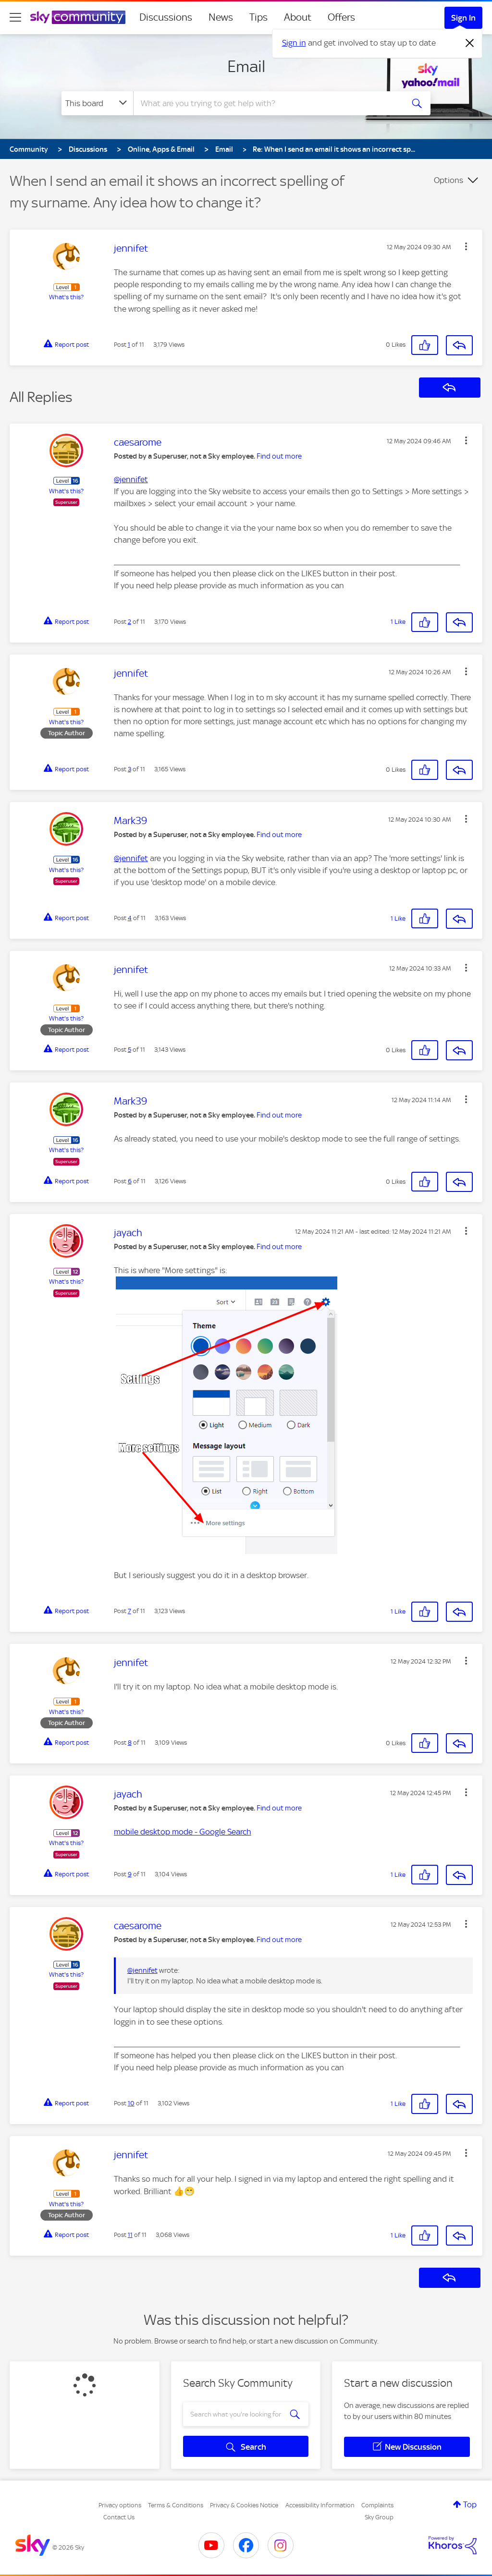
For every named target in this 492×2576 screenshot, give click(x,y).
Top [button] (470, 2504)
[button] (466, 246)
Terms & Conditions (175, 2505)
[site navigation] (15, 17)
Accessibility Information (320, 2505)
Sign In (463, 18)
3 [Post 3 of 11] (129, 769)
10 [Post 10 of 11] (131, 2103)
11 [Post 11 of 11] (130, 2234)
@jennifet (131, 479)
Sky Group (379, 2517)
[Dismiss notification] (470, 43)
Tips (258, 17)
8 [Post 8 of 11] (130, 1742)
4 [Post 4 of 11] (130, 918)
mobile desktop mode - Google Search (182, 1831)
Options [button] (448, 180)
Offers (341, 17)
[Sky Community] (77, 17)
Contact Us (119, 2517)
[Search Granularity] (97, 103)
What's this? (66, 297)
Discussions (165, 17)
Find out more (279, 456)
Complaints (377, 2505)
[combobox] (267, 103)
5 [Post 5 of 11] (129, 1049)
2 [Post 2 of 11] (129, 621)
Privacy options (119, 2505)
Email (246, 66)
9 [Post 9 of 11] (130, 1874)
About (297, 17)
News (221, 17)
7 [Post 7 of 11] (129, 1611)
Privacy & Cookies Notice (244, 2505)
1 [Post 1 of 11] (129, 344)
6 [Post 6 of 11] (130, 1181)
